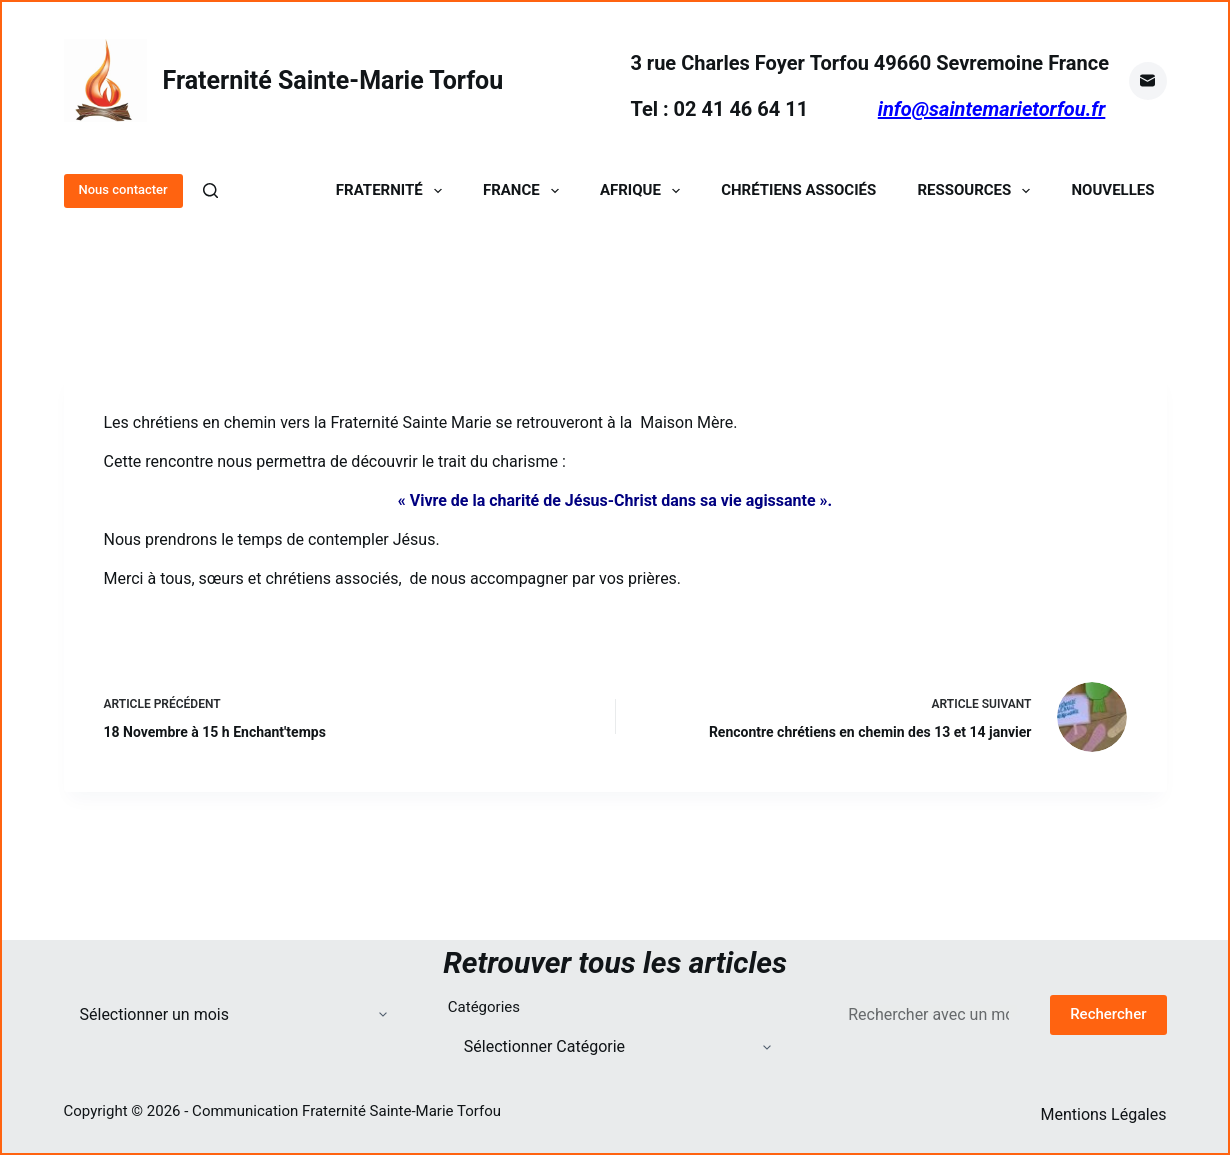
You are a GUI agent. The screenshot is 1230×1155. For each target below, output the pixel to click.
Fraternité (393, 190)
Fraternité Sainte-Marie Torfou (333, 80)
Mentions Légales (1103, 1114)
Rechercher (1108, 1014)
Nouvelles (1113, 190)
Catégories (484, 1007)
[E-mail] (1148, 81)
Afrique (644, 190)
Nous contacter (123, 189)
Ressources (977, 190)
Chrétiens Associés (798, 190)
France (525, 190)
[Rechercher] (210, 190)
